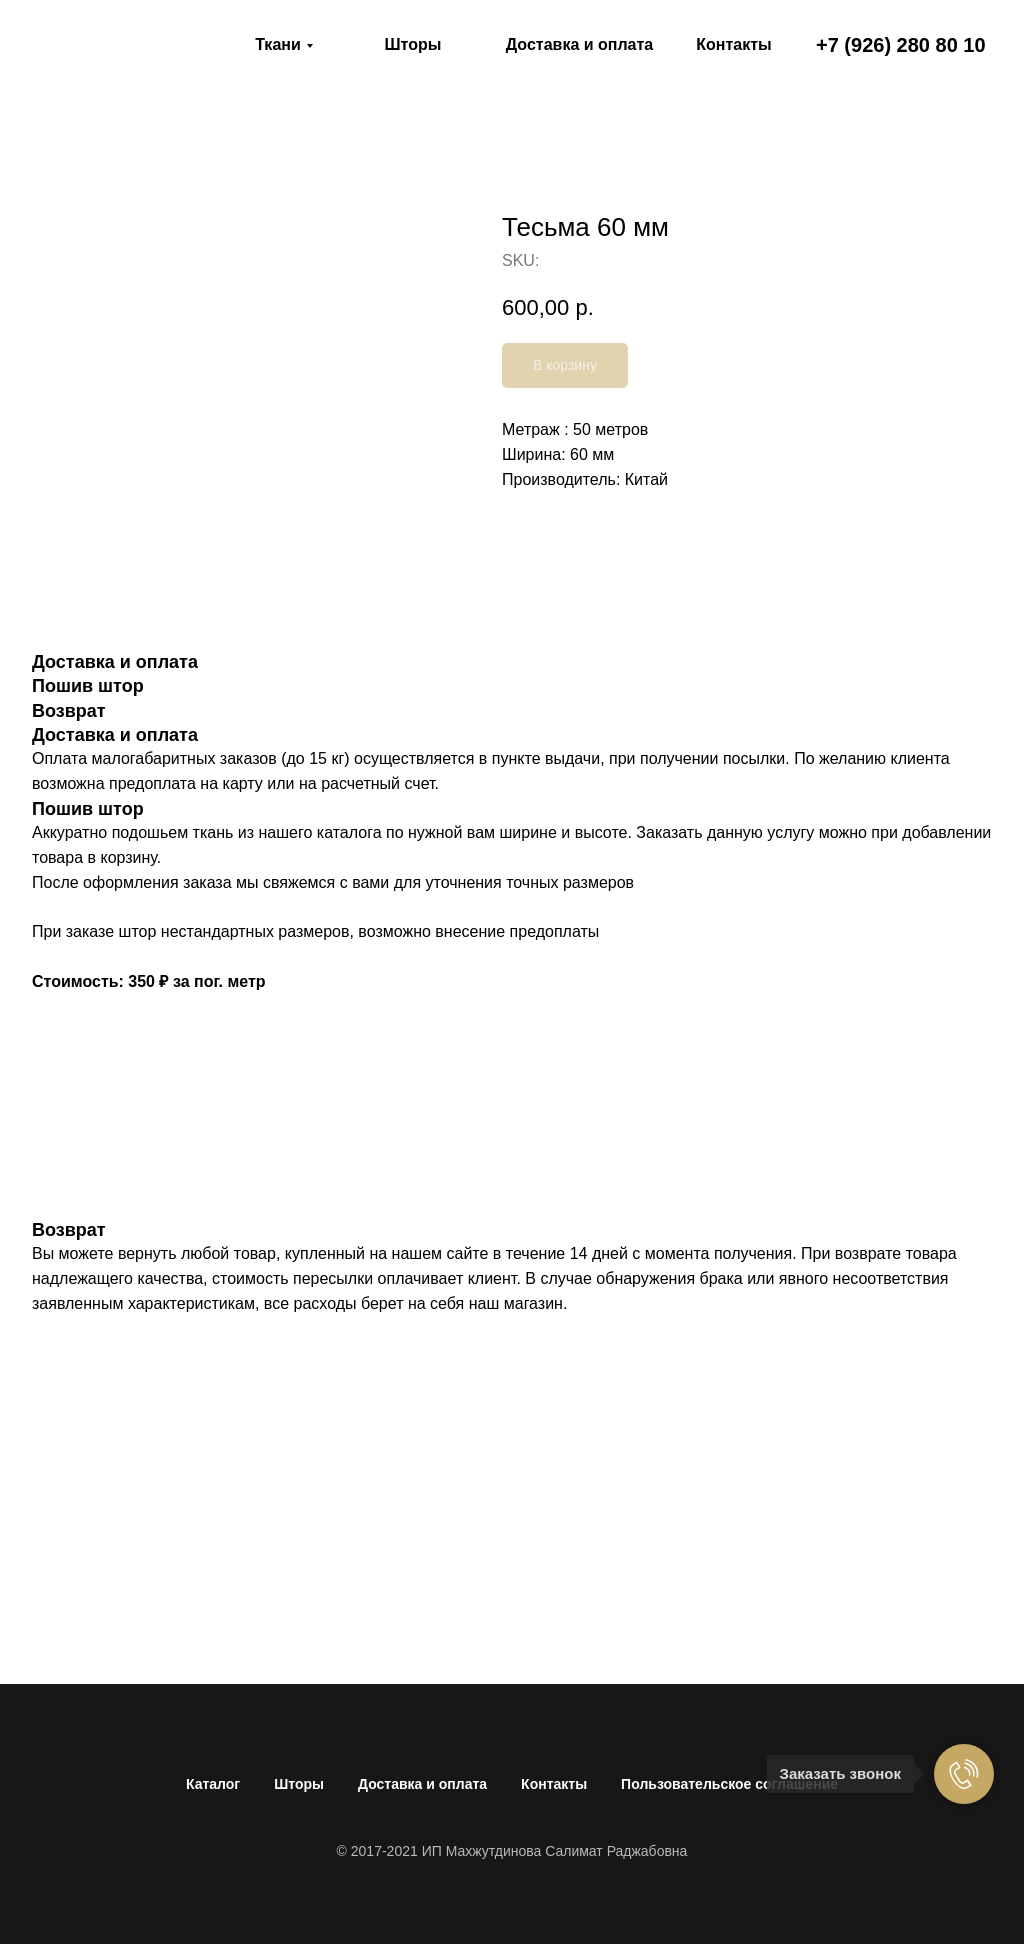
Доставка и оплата (422, 1784)
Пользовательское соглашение (729, 1784)
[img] (130, 45)
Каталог (213, 1784)
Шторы (299, 1784)
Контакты (554, 1784)
